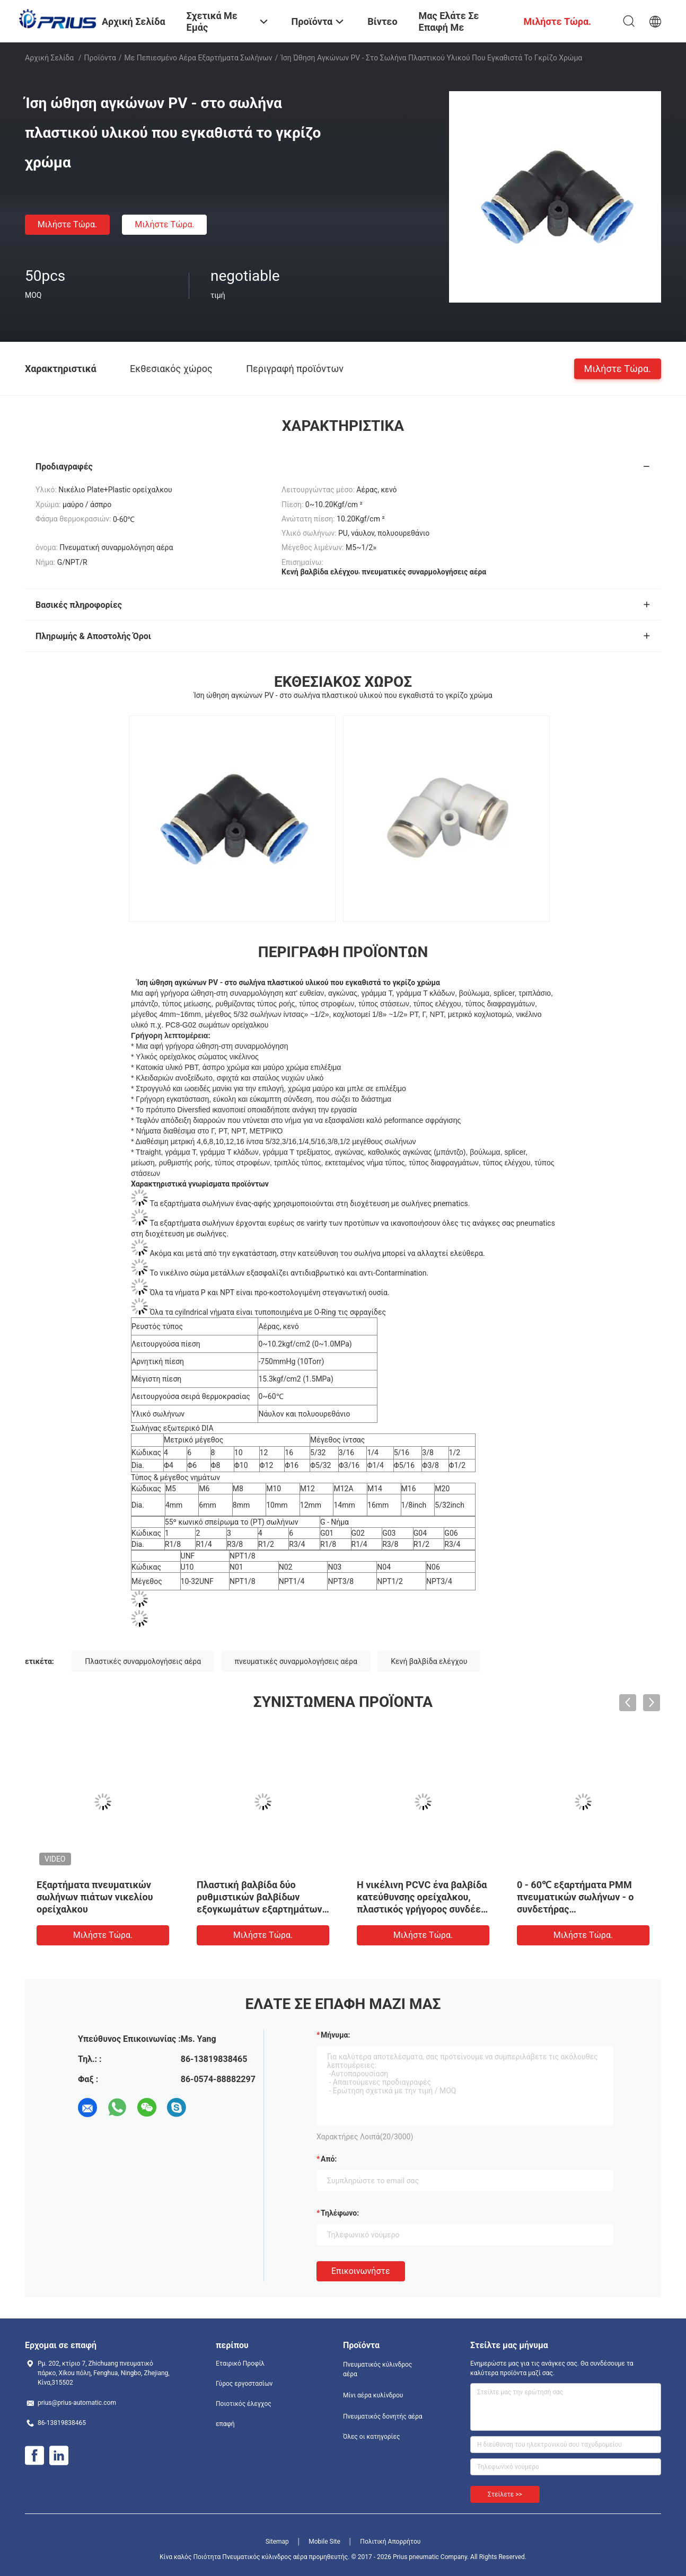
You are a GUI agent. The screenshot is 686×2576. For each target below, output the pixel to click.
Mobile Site (324, 2541)
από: (329, 2159)
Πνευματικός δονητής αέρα (383, 2416)
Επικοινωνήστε (360, 2271)
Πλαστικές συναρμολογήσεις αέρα (143, 1661)
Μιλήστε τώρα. (67, 224)
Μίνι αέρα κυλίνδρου (373, 2395)
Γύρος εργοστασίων (244, 2383)
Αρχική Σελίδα (49, 58)
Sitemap (277, 2541)
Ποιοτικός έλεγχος (243, 2403)
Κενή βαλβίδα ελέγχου (429, 1661)
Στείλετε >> (505, 2494)
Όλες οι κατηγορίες (371, 2436)
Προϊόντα (100, 58)
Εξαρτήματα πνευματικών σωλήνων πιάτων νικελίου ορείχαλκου (95, 1897)
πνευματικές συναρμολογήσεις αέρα (296, 1661)
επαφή (225, 2424)
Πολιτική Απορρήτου (390, 2541)
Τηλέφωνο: (340, 2213)
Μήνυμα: (335, 2035)
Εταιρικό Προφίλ (240, 2363)
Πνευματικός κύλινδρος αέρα (377, 2369)
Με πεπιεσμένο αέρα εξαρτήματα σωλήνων (198, 58)
